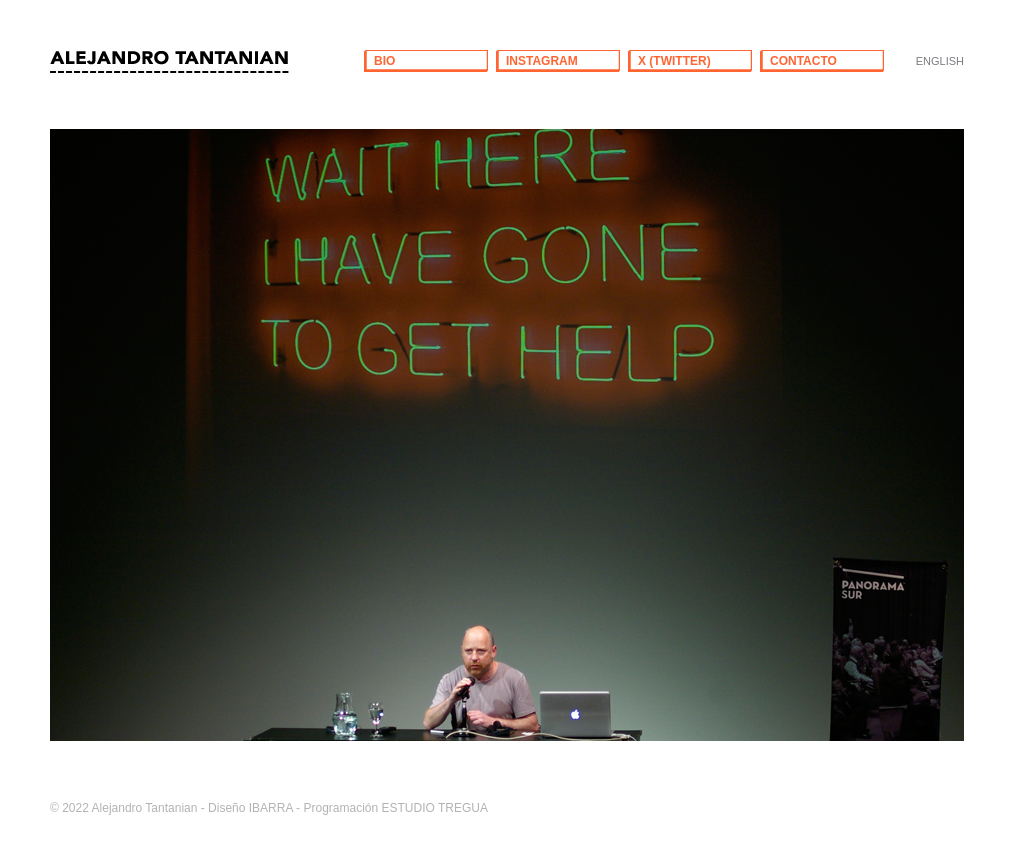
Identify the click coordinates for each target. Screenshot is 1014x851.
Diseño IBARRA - (254, 808)
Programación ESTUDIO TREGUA (395, 808)
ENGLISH (940, 61)
